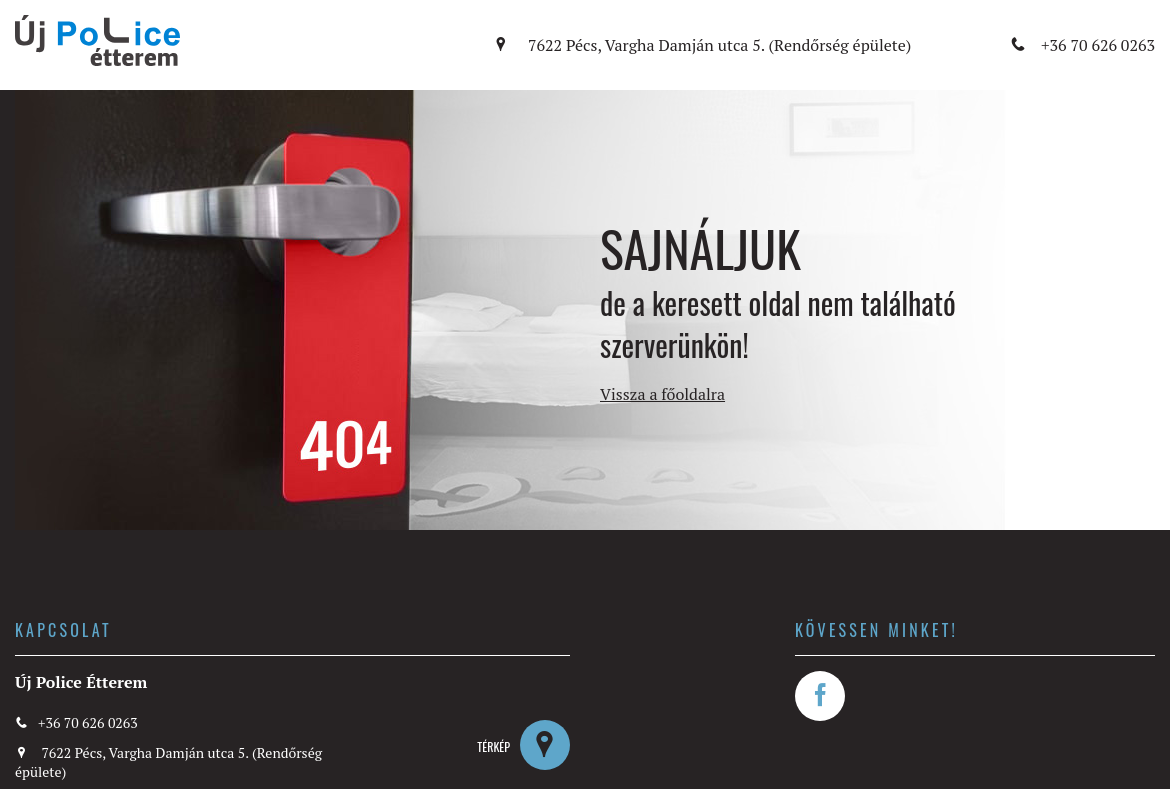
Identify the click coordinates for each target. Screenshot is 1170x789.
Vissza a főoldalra (662, 394)
